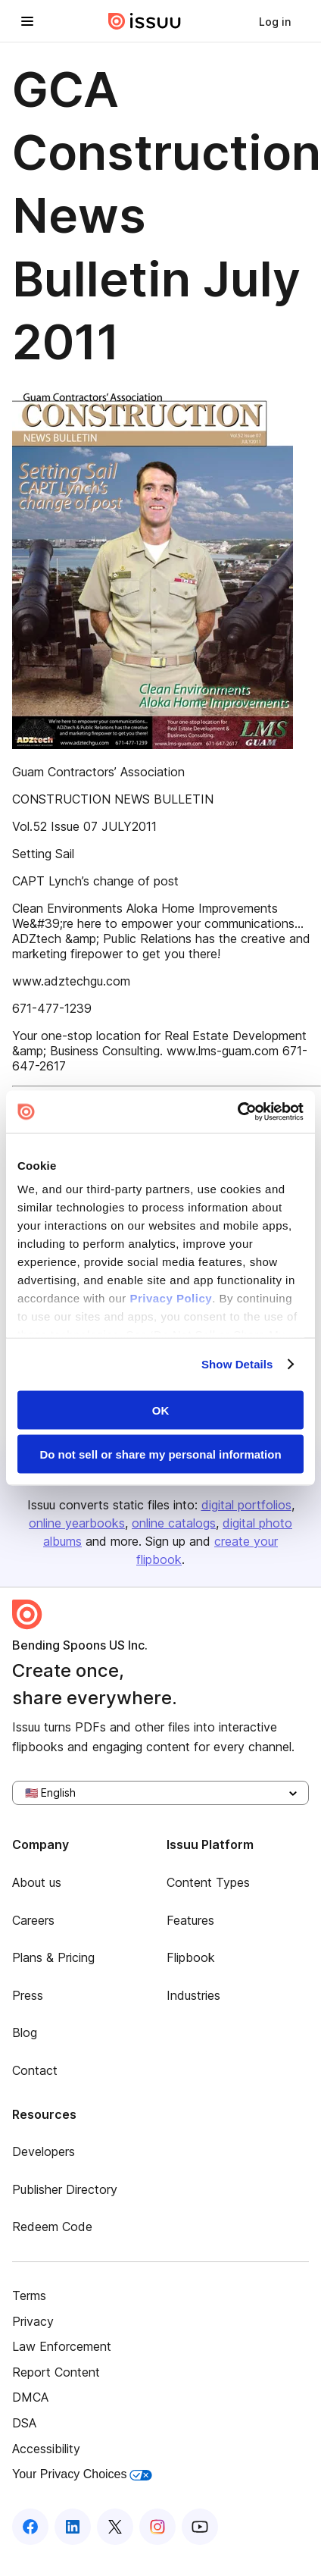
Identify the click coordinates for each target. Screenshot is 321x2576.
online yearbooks (77, 1523)
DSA (24, 2422)
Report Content (56, 2372)
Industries (193, 1995)
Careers (33, 1920)
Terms (29, 2295)
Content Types (208, 1882)
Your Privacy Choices (82, 2474)
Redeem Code (52, 2226)
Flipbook (191, 1957)
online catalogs (174, 1523)
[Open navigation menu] (27, 21)
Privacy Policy (170, 1298)
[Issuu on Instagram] (157, 2527)
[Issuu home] (144, 21)
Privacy (33, 2321)
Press (27, 1995)
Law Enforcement (61, 2346)
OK (161, 1409)
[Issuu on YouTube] (200, 2527)
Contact (35, 2070)
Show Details (237, 1364)
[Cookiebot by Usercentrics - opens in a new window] (237, 1112)
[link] (275, 21)
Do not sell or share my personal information (160, 1454)
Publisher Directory (64, 2189)
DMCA (30, 2397)
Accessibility (46, 2448)
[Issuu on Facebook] (30, 2527)
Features (190, 1920)
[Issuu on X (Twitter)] (115, 2527)
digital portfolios (246, 1504)
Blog (24, 2032)
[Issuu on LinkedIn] (73, 2527)
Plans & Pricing (53, 1957)
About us (36, 1882)
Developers (43, 2151)
